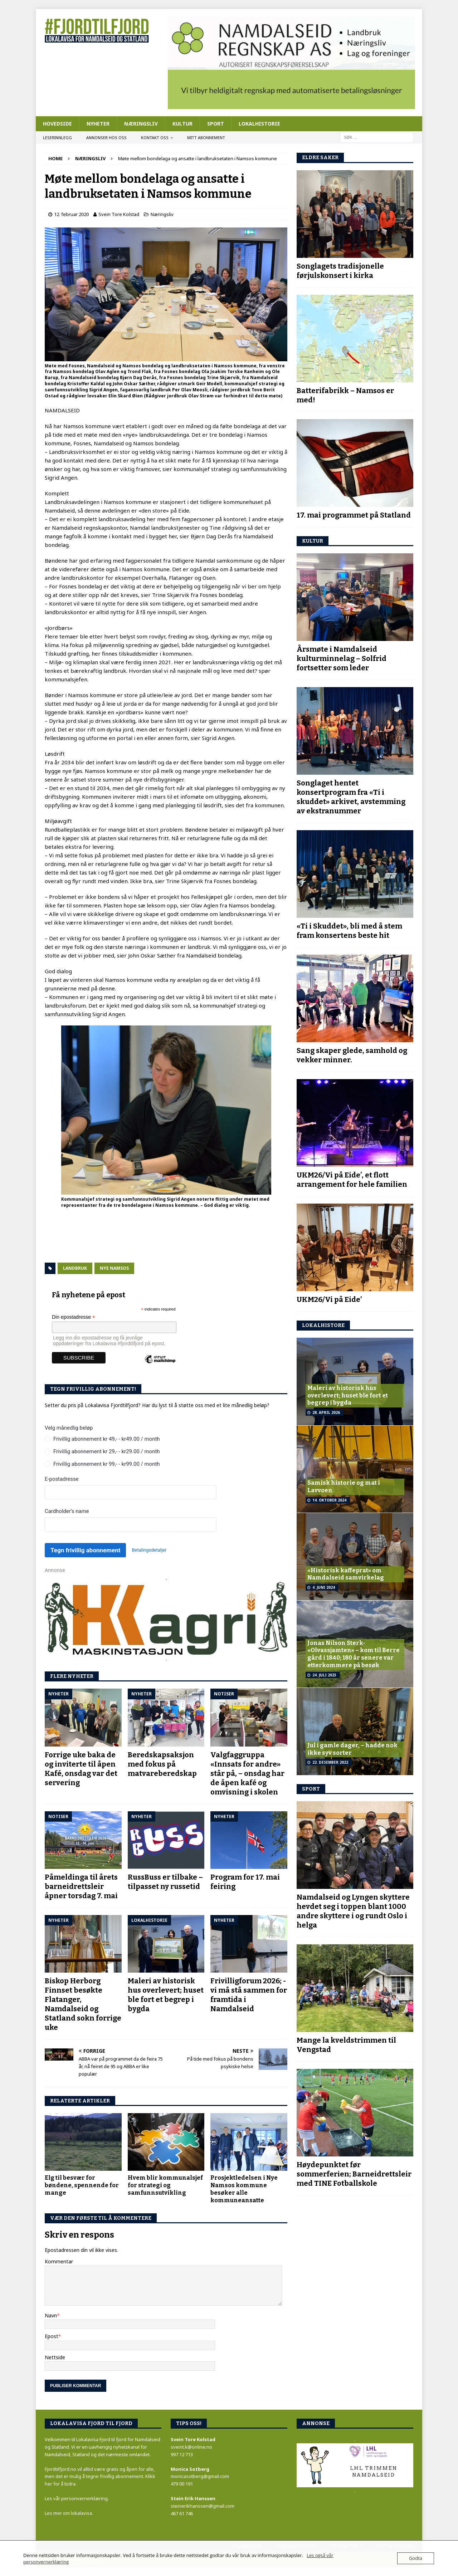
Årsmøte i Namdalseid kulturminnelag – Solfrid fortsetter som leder (341, 658)
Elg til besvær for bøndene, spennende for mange (82, 2185)
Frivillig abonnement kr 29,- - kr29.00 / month (106, 1451)
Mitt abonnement (206, 137)
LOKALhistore (323, 1325)
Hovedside (57, 123)
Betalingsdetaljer (149, 1550)
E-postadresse (61, 1479)
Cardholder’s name (67, 1511)
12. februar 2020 (71, 214)
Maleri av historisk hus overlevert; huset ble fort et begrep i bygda (347, 1395)
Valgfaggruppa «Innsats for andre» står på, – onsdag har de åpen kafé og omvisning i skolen (247, 1773)
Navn (51, 2315)
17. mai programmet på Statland (354, 515)
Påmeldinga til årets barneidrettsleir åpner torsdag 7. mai (81, 1886)
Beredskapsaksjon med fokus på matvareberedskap (162, 1764)
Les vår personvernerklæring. (77, 2498)
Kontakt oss (155, 137)
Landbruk (75, 1268)
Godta (415, 2558)
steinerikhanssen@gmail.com (202, 2506)
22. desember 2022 (330, 1762)
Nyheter (98, 123)
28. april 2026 (326, 1412)
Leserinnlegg (57, 137)
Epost (51, 2336)
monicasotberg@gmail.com (200, 2476)
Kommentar (59, 2261)
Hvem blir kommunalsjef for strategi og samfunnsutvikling (165, 2185)
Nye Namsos (114, 1268)
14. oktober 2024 (329, 1500)
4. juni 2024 (323, 1587)
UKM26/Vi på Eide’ (329, 1299)
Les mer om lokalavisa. (69, 2513)
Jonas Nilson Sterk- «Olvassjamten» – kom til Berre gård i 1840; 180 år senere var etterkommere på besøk (353, 1654)
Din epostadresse (73, 1317)
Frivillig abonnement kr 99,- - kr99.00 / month (106, 1464)
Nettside (55, 2357)
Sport (215, 123)
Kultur (182, 123)
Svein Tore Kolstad (118, 214)
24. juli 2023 (324, 1675)
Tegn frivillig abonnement (85, 1550)
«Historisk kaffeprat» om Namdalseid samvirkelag (345, 1574)
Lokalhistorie (259, 123)
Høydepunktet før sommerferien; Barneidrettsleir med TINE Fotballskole (354, 2174)
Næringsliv (141, 123)
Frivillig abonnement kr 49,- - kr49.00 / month (106, 1439)
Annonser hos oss (106, 137)
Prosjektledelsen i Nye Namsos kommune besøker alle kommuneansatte (244, 2188)
